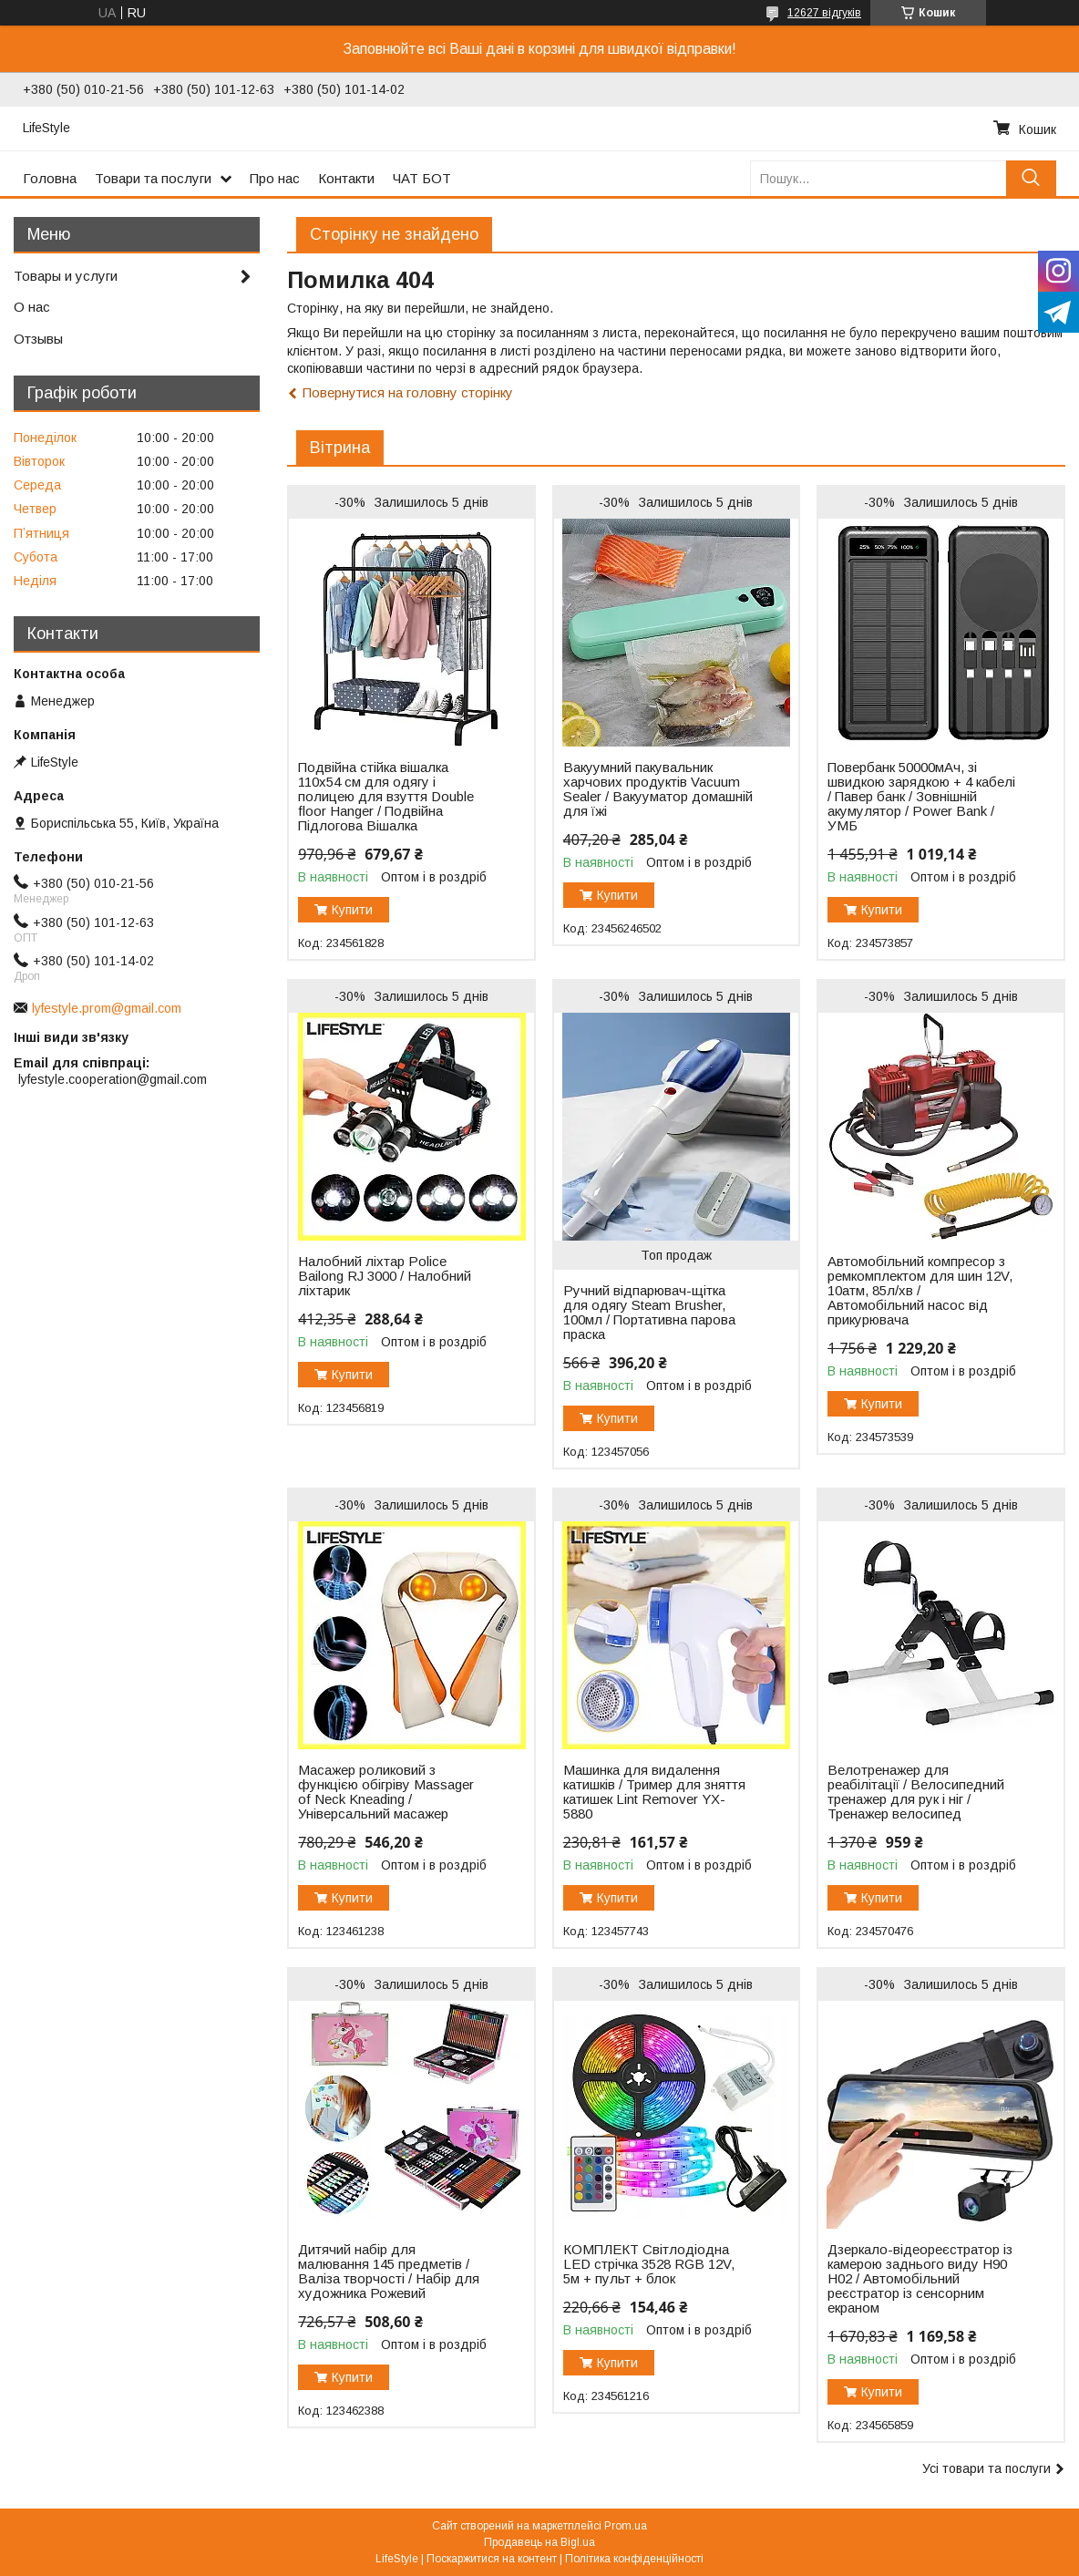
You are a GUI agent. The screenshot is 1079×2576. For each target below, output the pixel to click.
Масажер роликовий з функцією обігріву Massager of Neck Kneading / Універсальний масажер (386, 1792)
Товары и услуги (66, 275)
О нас (32, 306)
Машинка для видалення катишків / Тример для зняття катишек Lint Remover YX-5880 (654, 1792)
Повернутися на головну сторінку (408, 392)
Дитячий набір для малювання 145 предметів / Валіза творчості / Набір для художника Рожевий (388, 2271)
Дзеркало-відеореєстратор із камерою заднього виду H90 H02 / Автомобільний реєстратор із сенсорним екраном (919, 2278)
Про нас (275, 178)
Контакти (346, 178)
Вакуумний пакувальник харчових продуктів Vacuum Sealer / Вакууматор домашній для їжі (658, 789)
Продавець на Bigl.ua (539, 2542)
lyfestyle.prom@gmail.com (106, 1008)
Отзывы (38, 338)
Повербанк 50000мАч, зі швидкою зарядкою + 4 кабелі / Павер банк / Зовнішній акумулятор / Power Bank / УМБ (921, 796)
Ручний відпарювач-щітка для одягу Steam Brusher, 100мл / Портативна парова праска (649, 1312)
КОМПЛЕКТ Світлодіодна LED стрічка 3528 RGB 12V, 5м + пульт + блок (649, 2264)
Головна (50, 178)
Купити (352, 909)
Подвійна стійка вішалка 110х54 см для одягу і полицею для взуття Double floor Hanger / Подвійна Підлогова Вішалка (386, 796)
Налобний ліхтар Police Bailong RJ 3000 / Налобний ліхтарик (384, 1276)
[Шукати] (1031, 178)
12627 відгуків (824, 12)
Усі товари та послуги (986, 2468)
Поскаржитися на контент (491, 2558)
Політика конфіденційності (634, 2558)
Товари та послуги (153, 178)
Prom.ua (625, 2525)
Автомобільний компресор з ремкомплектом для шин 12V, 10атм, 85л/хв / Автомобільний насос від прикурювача (919, 1290)
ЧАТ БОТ (422, 178)
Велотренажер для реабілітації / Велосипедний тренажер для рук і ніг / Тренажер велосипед (915, 1792)
